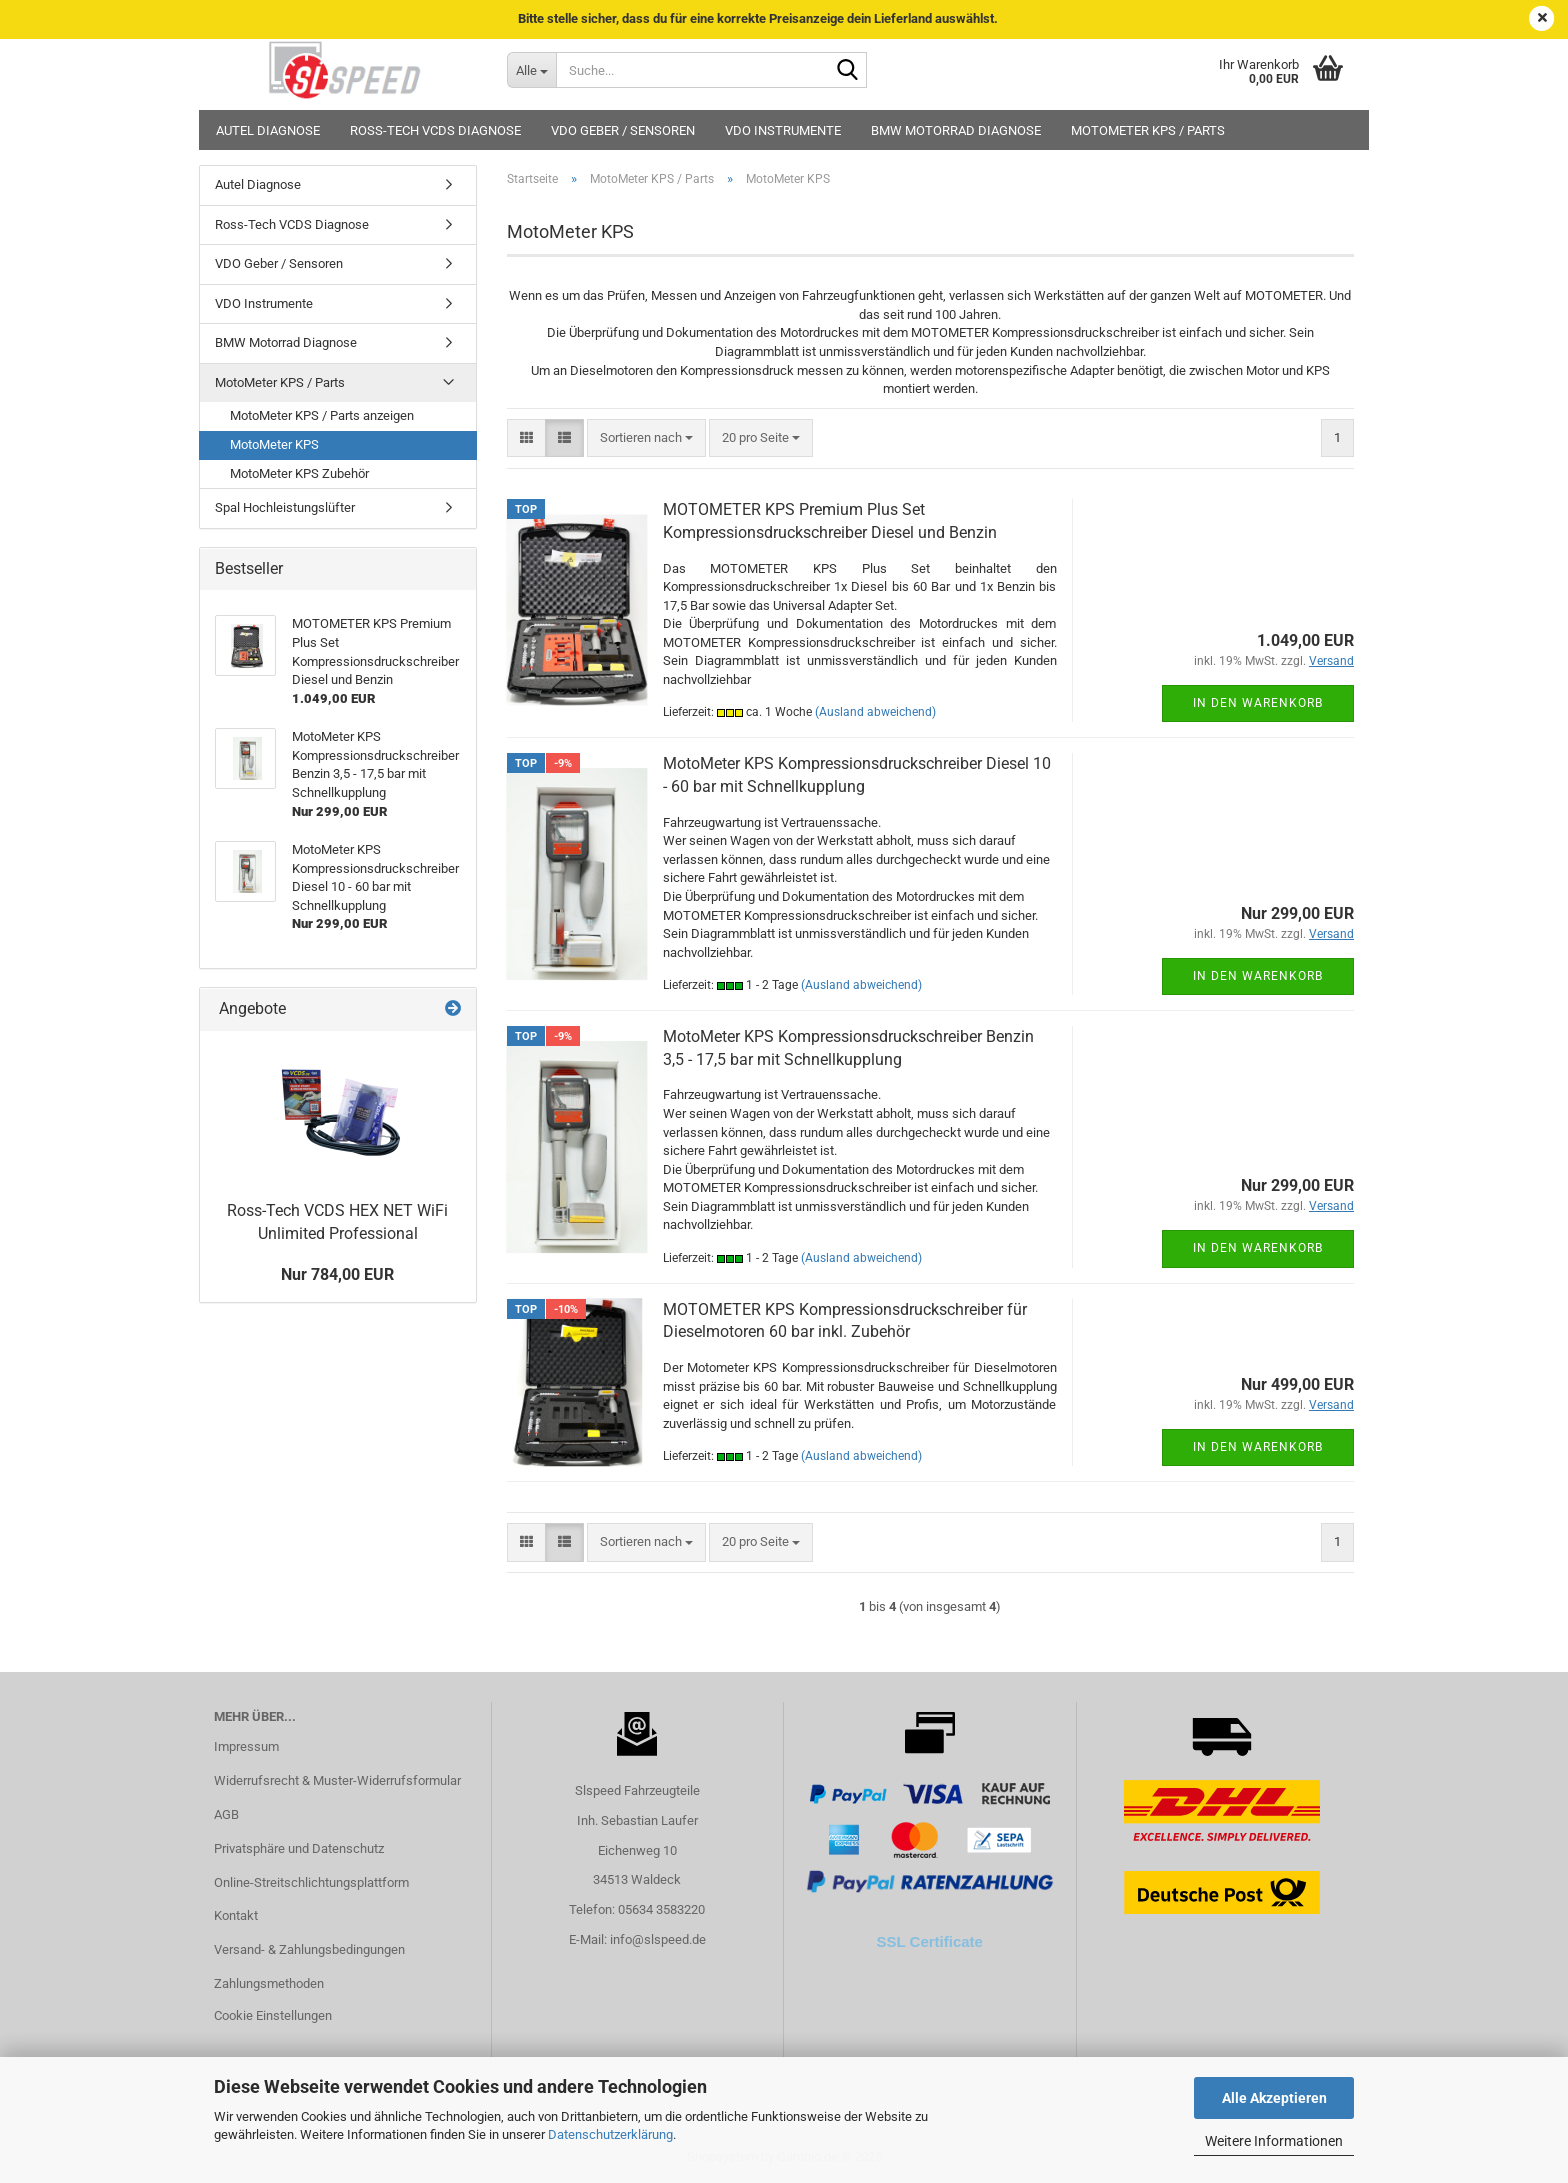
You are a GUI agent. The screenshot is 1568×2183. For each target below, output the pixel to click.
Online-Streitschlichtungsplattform (311, 1882)
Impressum (246, 1746)
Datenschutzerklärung (610, 2134)
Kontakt (236, 1915)
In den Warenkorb (1258, 703)
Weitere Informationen (1274, 2141)
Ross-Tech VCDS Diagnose (435, 130)
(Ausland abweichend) (875, 712)
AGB (226, 1814)
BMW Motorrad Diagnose (956, 130)
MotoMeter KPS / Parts (1148, 130)
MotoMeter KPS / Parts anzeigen (322, 415)
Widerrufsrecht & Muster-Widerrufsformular (337, 1780)
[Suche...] (531, 70)
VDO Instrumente (783, 130)
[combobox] (646, 438)
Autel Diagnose (268, 130)
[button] (526, 438)
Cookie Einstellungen (273, 2015)
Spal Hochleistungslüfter (285, 507)
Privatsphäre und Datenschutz (299, 1848)
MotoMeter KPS (274, 444)
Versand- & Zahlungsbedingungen (309, 1949)
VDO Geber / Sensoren (623, 130)
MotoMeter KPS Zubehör (299, 473)
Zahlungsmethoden (269, 1983)
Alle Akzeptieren (1274, 2098)
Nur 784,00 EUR (337, 1274)
